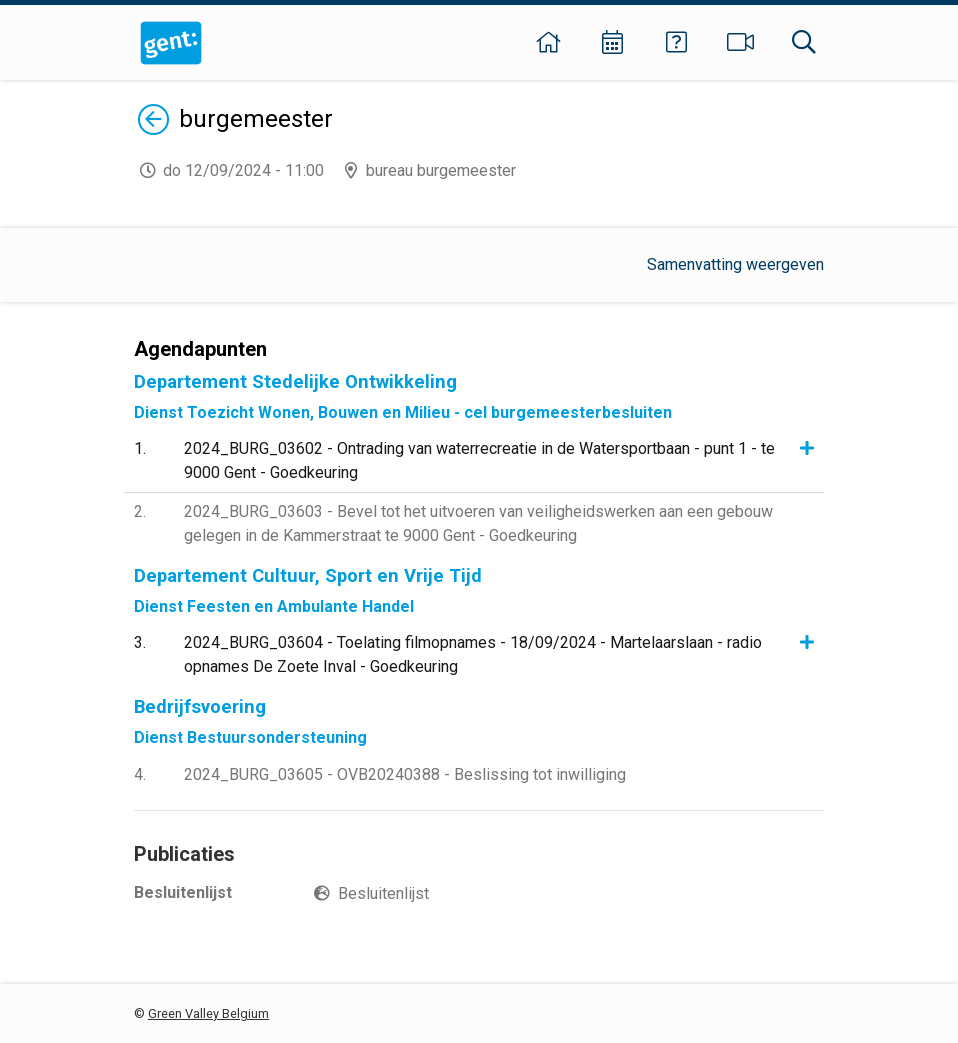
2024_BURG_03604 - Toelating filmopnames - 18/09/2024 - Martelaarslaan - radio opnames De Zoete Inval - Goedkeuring (473, 654)
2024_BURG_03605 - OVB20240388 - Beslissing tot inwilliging (405, 774)
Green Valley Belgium (208, 1013)
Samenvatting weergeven (735, 264)
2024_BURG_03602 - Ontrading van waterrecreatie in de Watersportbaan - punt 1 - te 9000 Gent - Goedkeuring (479, 460)
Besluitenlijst (383, 893)
